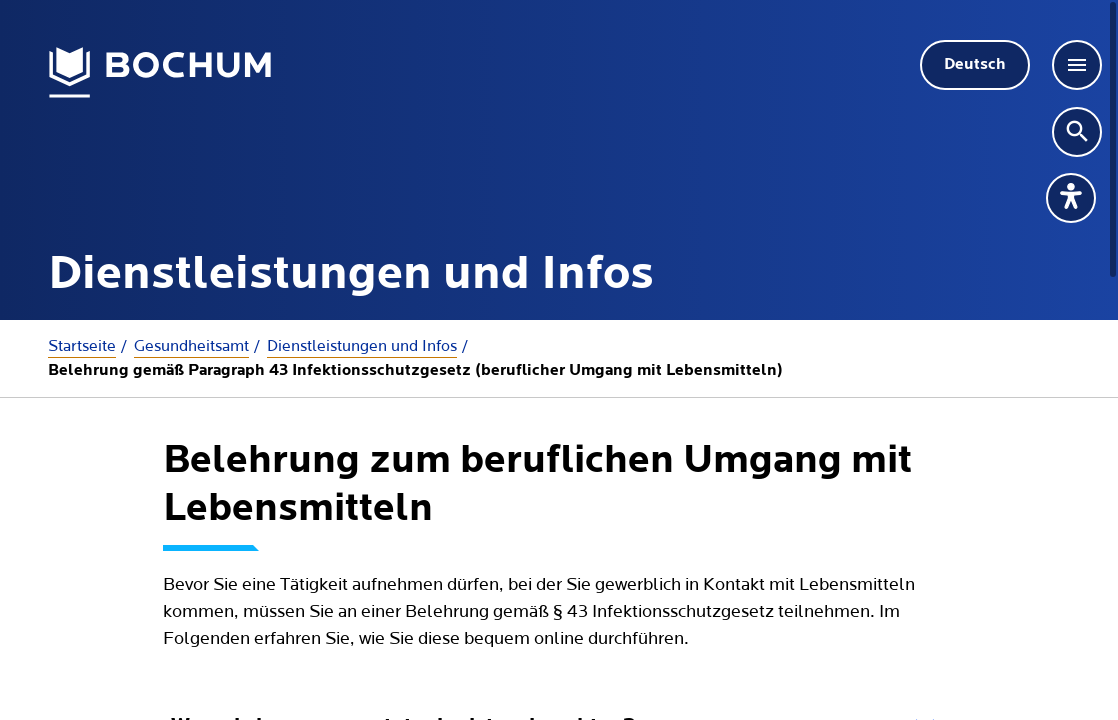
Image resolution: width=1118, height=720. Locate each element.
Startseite (82, 346)
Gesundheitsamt (191, 346)
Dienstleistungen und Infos (362, 346)
